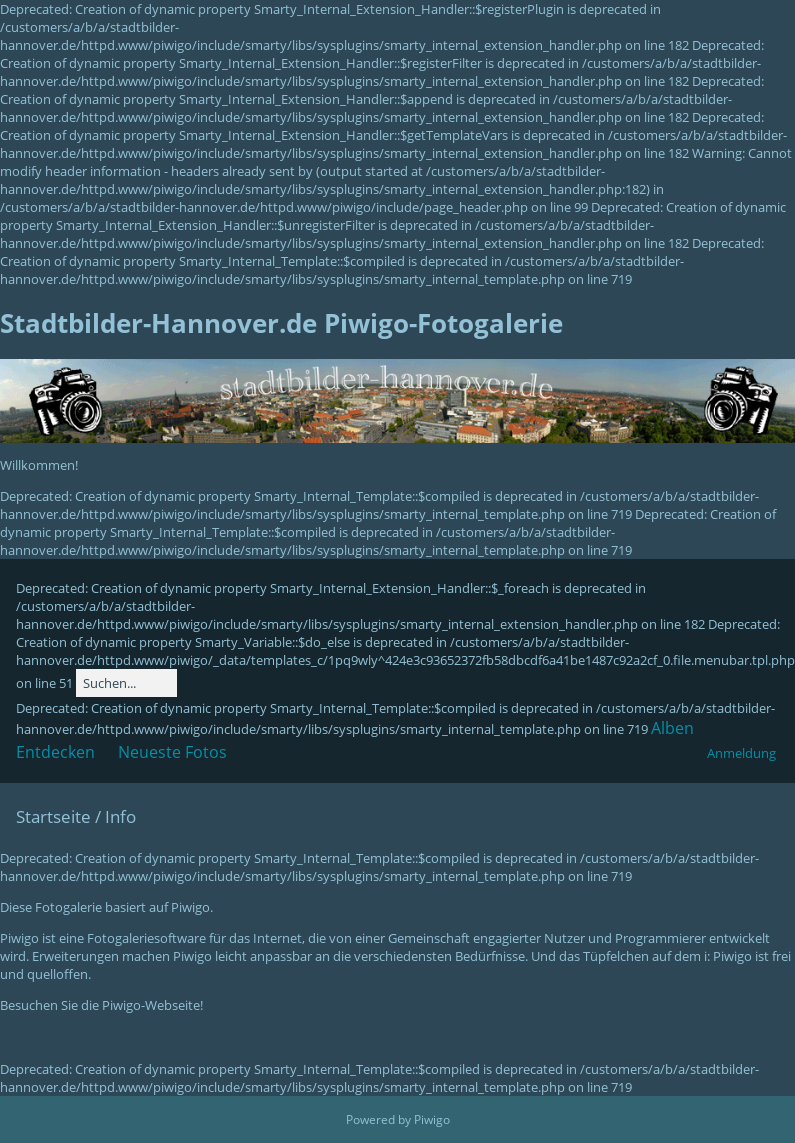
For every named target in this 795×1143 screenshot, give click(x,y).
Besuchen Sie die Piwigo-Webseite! (101, 1005)
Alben (672, 728)
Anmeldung (741, 753)
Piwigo (432, 1119)
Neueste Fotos (172, 752)
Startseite (53, 816)
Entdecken (55, 752)
